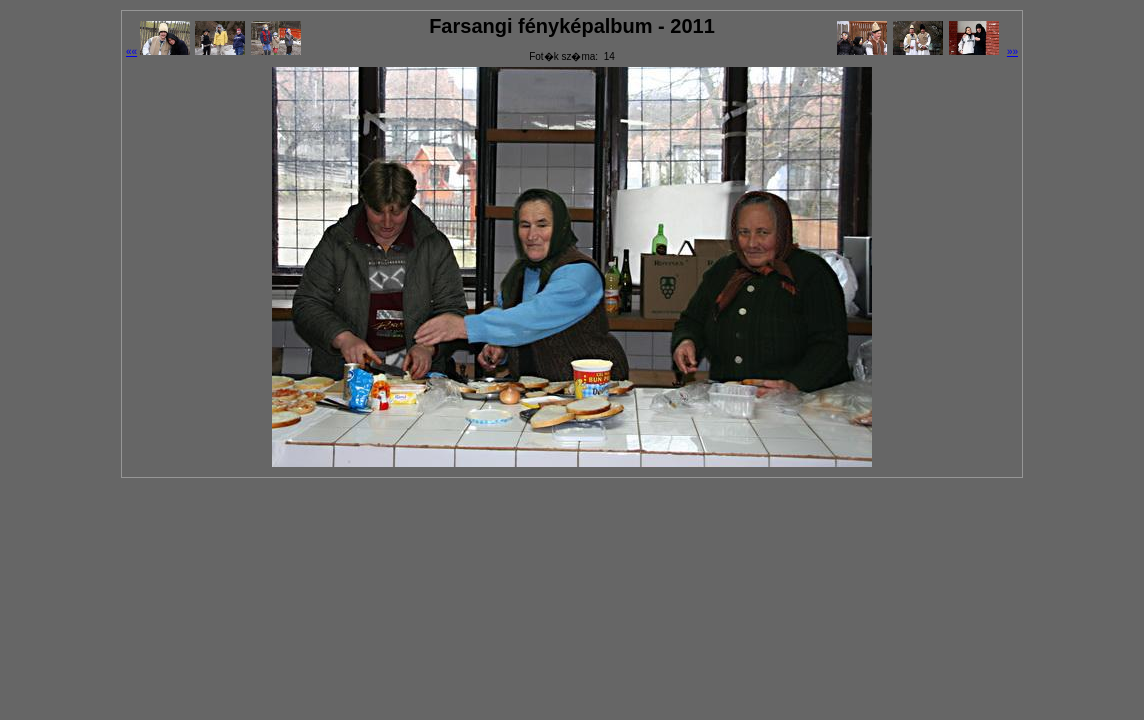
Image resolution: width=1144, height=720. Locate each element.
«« (131, 51)
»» (1012, 51)
